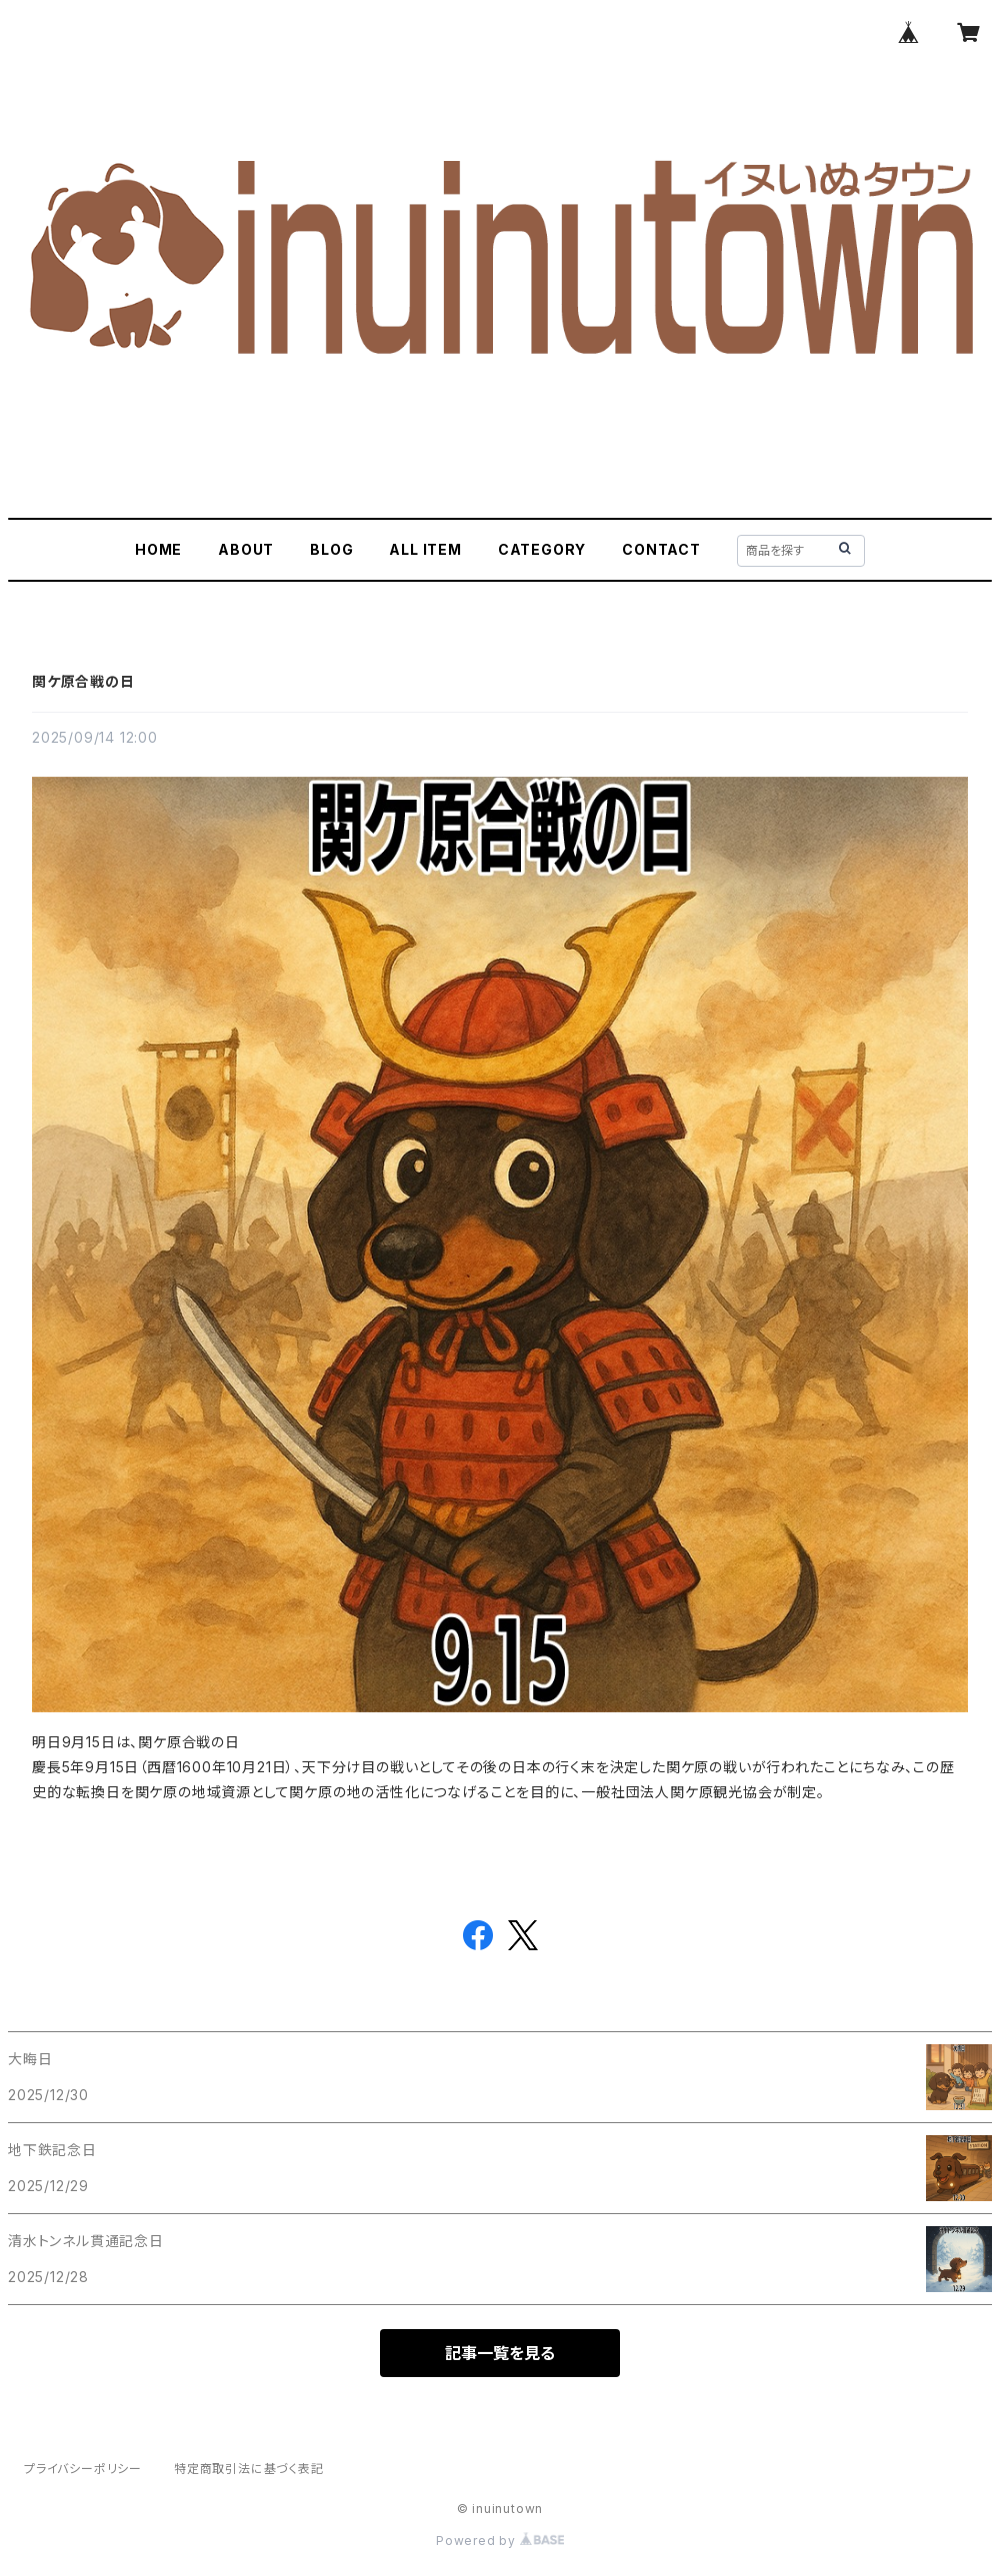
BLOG (331, 549)
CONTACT (661, 549)
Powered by (500, 2540)
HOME (158, 549)
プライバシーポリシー (83, 2468)
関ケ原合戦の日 (83, 681)
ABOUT (246, 549)
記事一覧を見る (500, 2353)
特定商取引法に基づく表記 (249, 2468)
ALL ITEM (425, 549)
